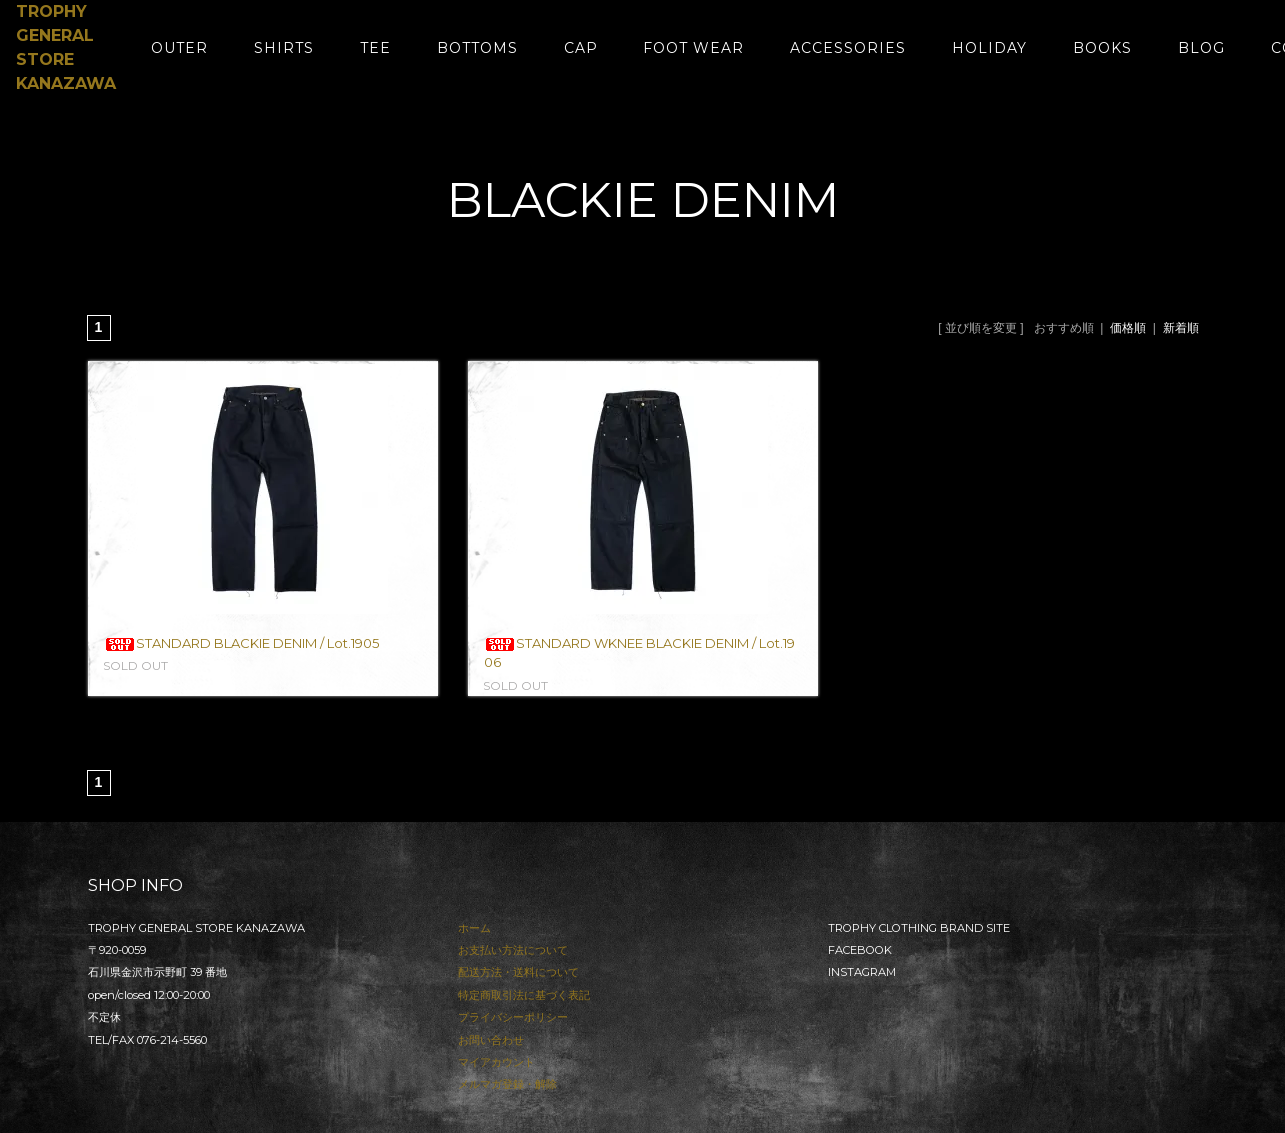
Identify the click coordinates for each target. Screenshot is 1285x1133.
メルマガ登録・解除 (507, 1084)
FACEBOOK (860, 950)
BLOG (1201, 48)
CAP (581, 48)
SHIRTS (284, 48)
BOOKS (1102, 48)
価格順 (1128, 328)
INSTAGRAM (862, 972)
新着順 (1181, 328)
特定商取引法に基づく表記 (524, 995)
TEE (375, 48)
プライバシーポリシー (513, 1017)
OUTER (179, 48)
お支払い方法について (513, 950)
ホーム (474, 928)
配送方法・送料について (518, 972)
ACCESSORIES (848, 48)
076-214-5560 (172, 1040)
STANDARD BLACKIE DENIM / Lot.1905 (241, 643)
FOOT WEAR (693, 48)
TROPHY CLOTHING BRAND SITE (919, 928)
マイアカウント (496, 1062)
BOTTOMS (477, 48)
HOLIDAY (989, 48)
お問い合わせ (491, 1040)
